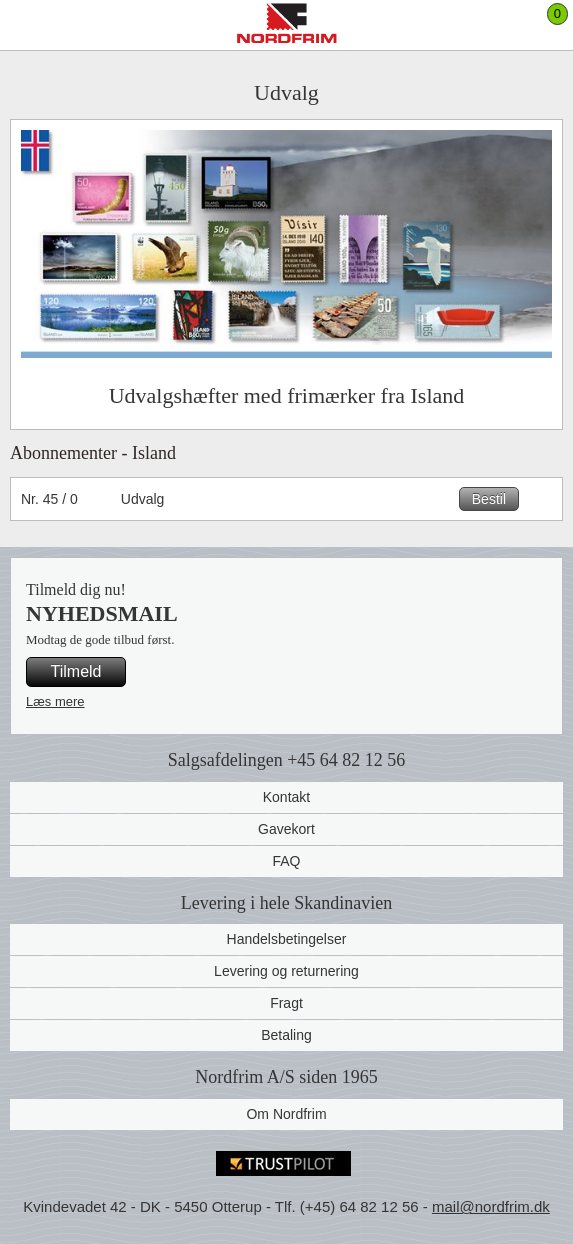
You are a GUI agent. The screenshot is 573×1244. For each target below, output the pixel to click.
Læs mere (55, 701)
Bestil (489, 499)
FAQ (286, 861)
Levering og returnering (286, 971)
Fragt (286, 1003)
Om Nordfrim (286, 1114)
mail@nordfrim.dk (491, 1206)
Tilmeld (76, 671)
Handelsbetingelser (287, 939)
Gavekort (286, 829)
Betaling (286, 1035)
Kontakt (286, 797)
